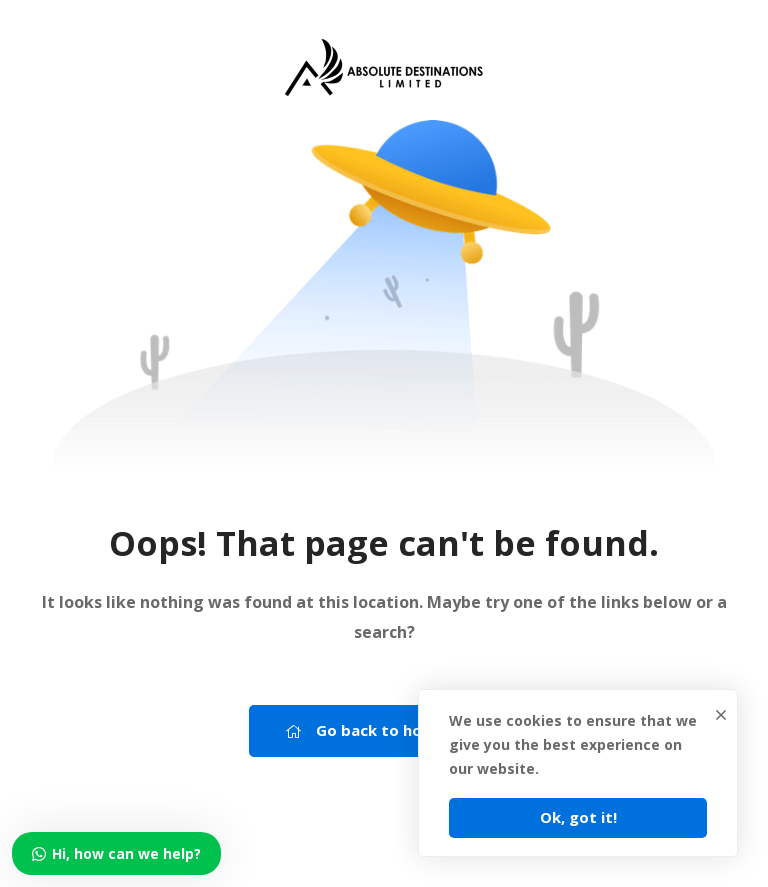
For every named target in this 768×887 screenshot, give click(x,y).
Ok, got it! (578, 817)
